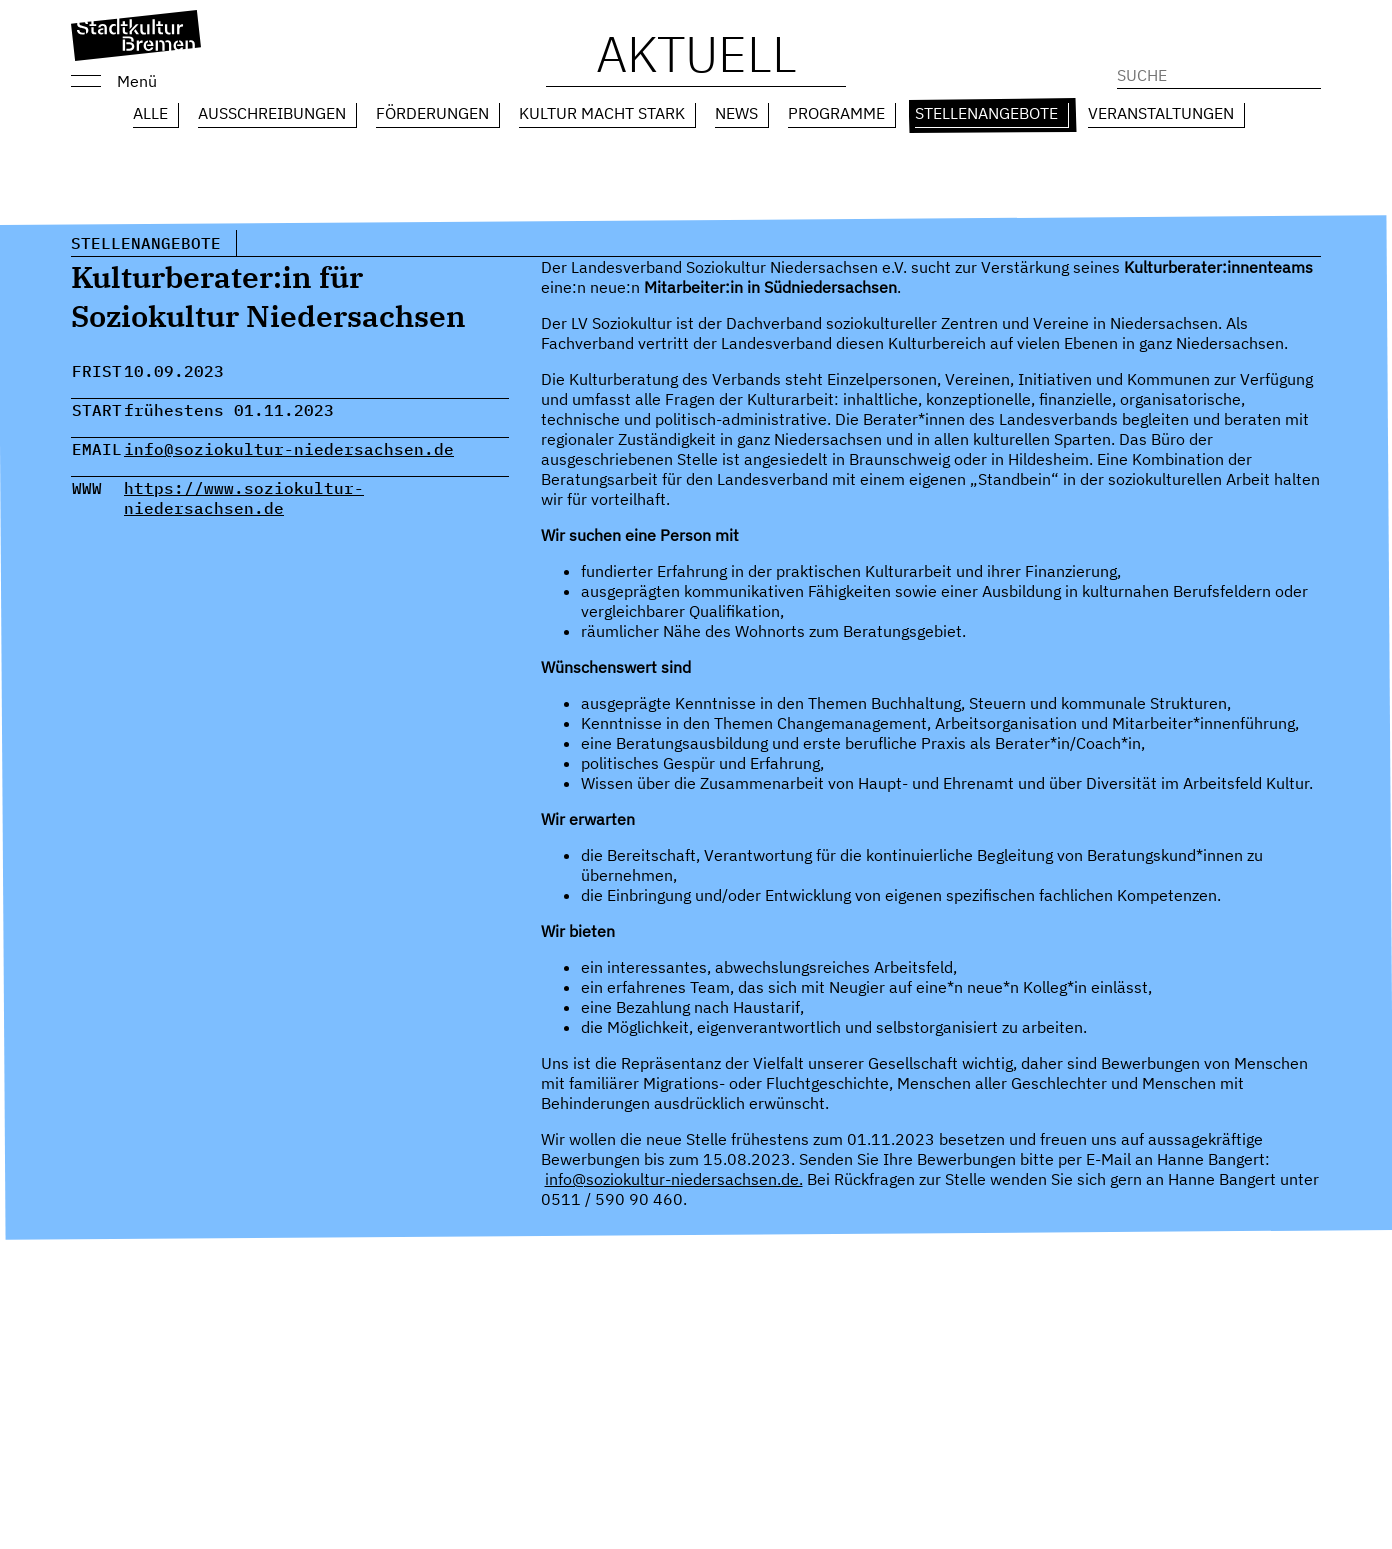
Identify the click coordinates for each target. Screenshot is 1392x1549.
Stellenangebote (986, 113)
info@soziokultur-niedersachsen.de (289, 449)
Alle (150, 113)
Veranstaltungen (1161, 113)
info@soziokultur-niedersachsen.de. (674, 1179)
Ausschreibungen (272, 113)
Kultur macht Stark (602, 113)
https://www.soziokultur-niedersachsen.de (244, 498)
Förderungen (432, 113)
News (736, 113)
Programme (836, 113)
